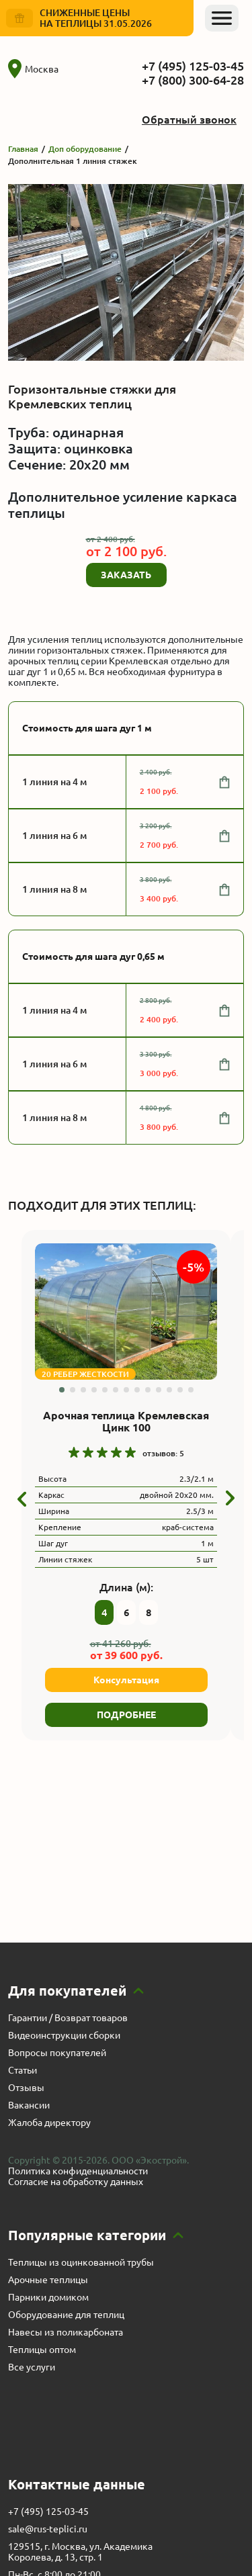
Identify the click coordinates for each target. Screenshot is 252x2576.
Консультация (126, 1680)
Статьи (22, 2070)
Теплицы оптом (42, 2349)
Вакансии (29, 2105)
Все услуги (31, 2367)
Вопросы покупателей (57, 2052)
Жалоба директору (49, 2122)
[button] (62, 1389)
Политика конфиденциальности (78, 2171)
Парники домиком (48, 2297)
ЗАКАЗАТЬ (126, 575)
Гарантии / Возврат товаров (68, 2017)
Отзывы (26, 2087)
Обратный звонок (189, 120)
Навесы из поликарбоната (65, 2332)
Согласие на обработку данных (75, 2181)
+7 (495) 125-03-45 (193, 66)
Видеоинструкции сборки (64, 2035)
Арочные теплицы (48, 2279)
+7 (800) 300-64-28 (193, 80)
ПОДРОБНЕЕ (126, 1714)
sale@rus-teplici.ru (47, 2529)
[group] (126, 1311)
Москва (33, 69)
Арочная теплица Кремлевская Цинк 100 (126, 1421)
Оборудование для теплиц (66, 2314)
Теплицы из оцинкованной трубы (81, 2262)
